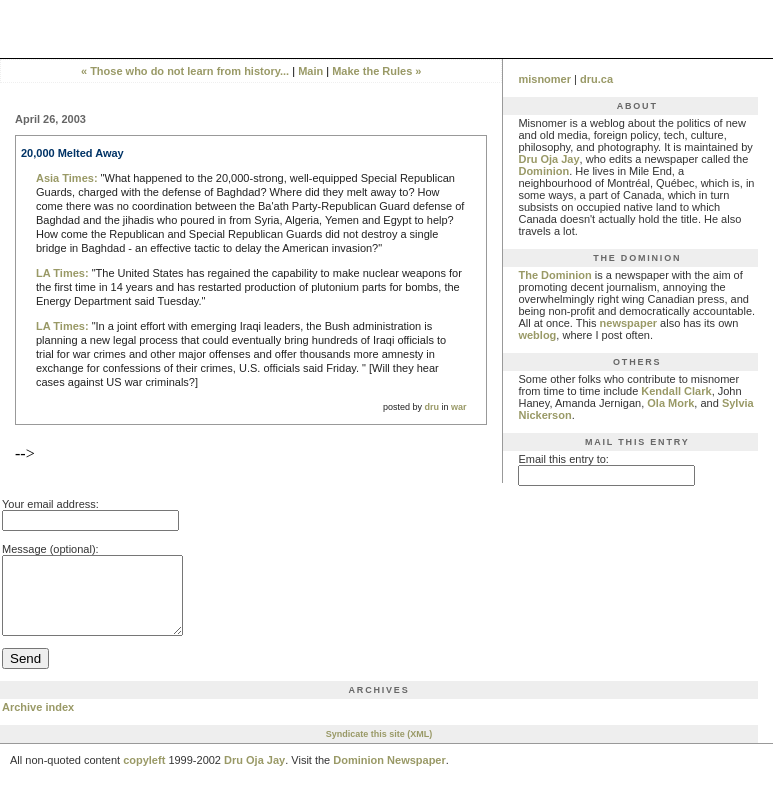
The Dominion (554, 275)
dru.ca (596, 79)
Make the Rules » (376, 71)
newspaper (628, 323)
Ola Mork (670, 403)
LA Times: (62, 273)
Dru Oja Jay (548, 159)
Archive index (38, 722)
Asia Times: (67, 178)
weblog (537, 335)
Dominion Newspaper (389, 775)
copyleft (144, 775)
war (459, 407)
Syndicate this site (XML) (379, 749)
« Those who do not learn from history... (185, 71)
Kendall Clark (676, 391)
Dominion (543, 171)
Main (310, 71)
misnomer (544, 79)
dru (431, 407)
